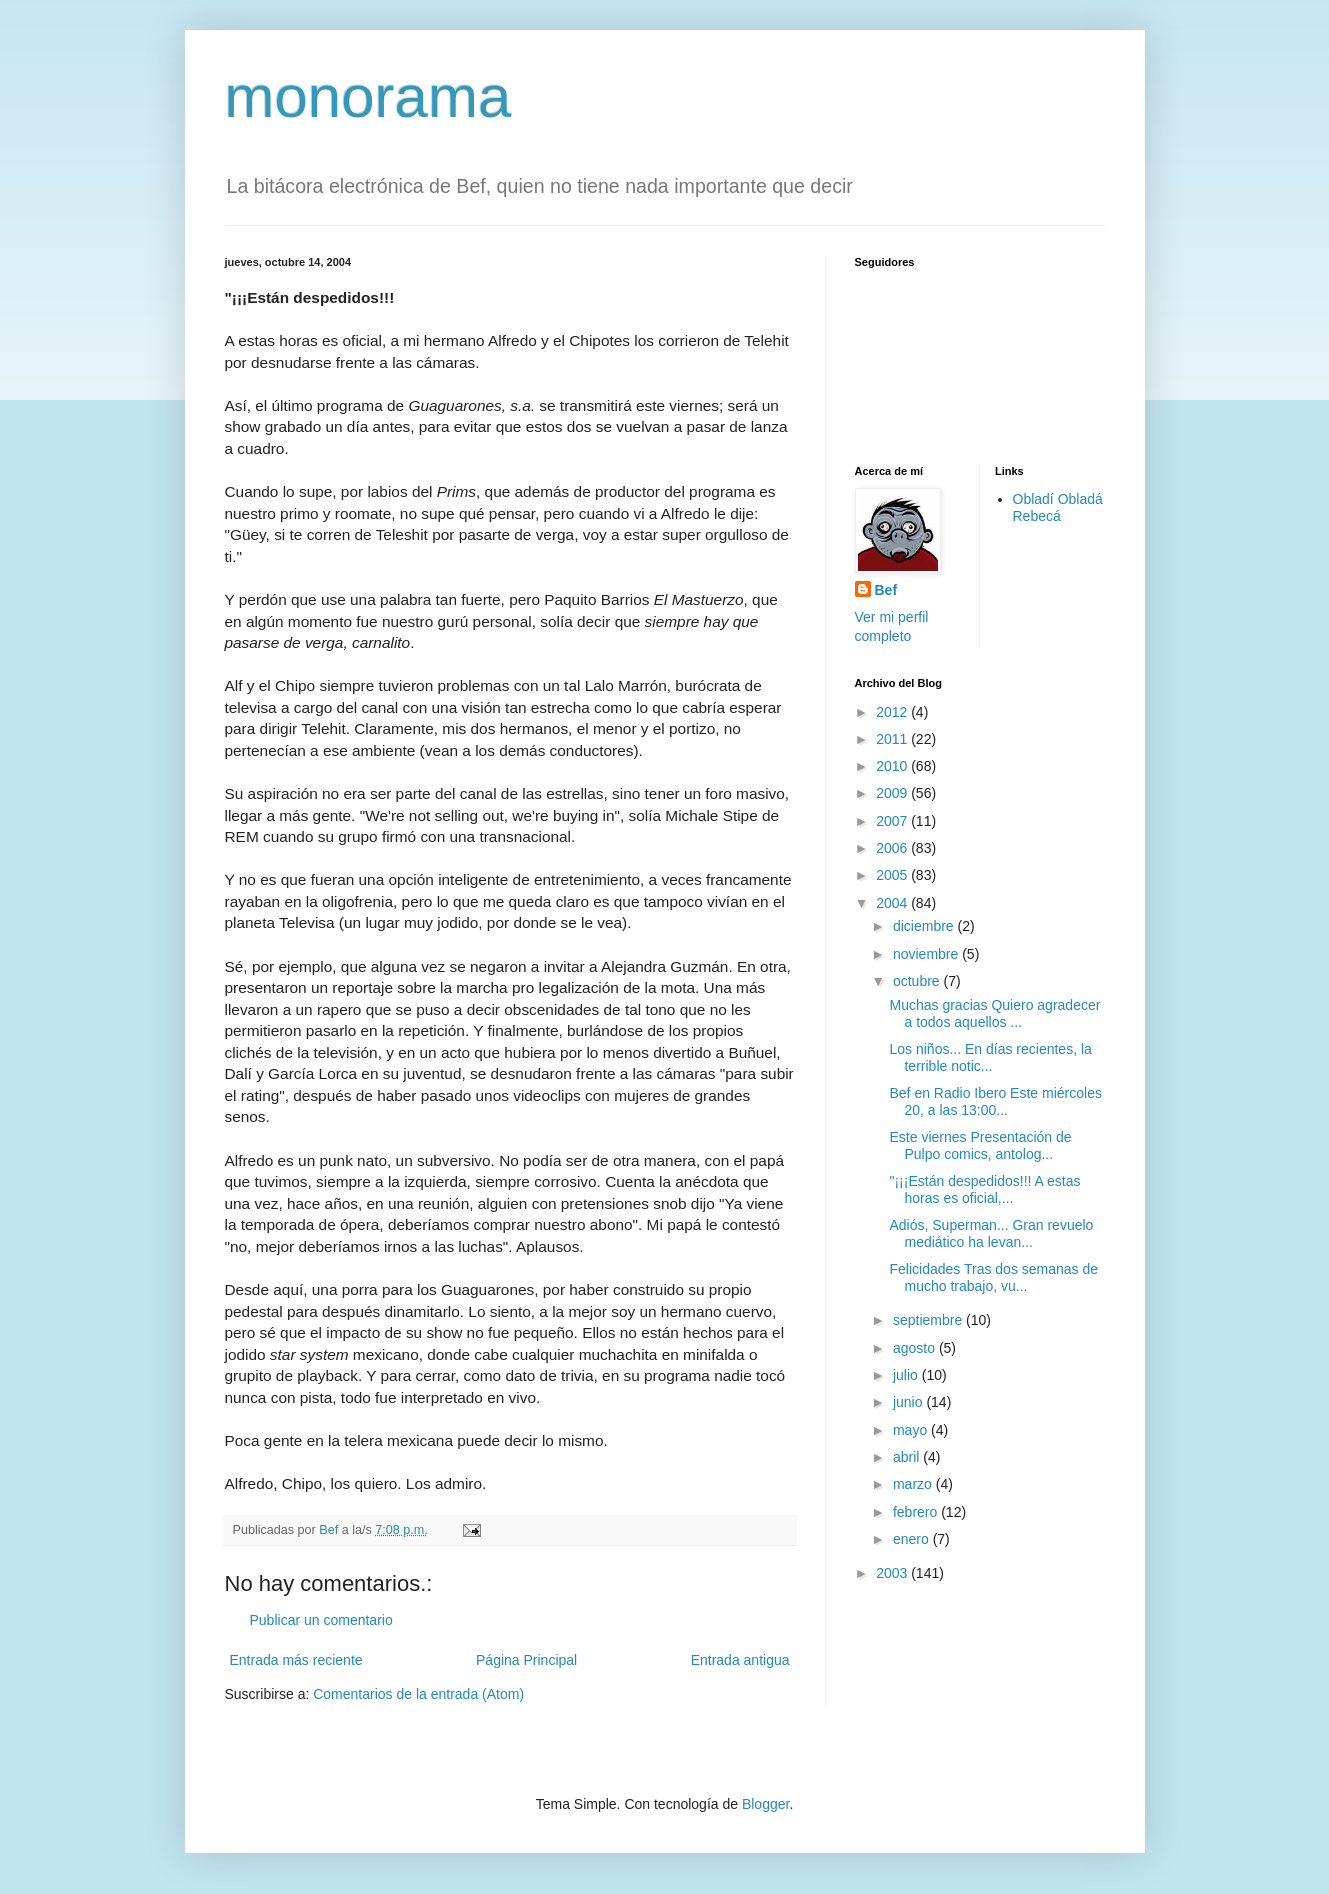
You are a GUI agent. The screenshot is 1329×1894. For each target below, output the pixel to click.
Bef (886, 590)
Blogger (765, 1804)
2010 (893, 766)
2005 (893, 875)
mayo (912, 1430)
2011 (893, 739)
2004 (893, 903)
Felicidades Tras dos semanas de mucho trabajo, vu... (993, 1277)
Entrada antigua (740, 1660)
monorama (368, 96)
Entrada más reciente (296, 1660)
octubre (918, 981)
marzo (914, 1484)
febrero (917, 1512)
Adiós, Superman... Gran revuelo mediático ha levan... (991, 1233)
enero (913, 1539)
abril (908, 1457)
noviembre (927, 954)
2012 (893, 712)
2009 (893, 793)
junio (909, 1402)
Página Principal (526, 1660)
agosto (916, 1348)
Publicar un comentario (321, 1620)
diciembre (925, 926)
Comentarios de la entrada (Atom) (418, 1694)
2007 (893, 821)
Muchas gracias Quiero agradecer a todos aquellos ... (994, 1013)
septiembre (929, 1320)
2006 (893, 848)
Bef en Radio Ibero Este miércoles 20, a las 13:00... (995, 1101)
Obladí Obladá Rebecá (1058, 507)
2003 (893, 1573)
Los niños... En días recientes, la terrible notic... (990, 1057)
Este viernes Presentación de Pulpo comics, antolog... (980, 1145)
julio (907, 1375)
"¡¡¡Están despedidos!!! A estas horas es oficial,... (984, 1189)
